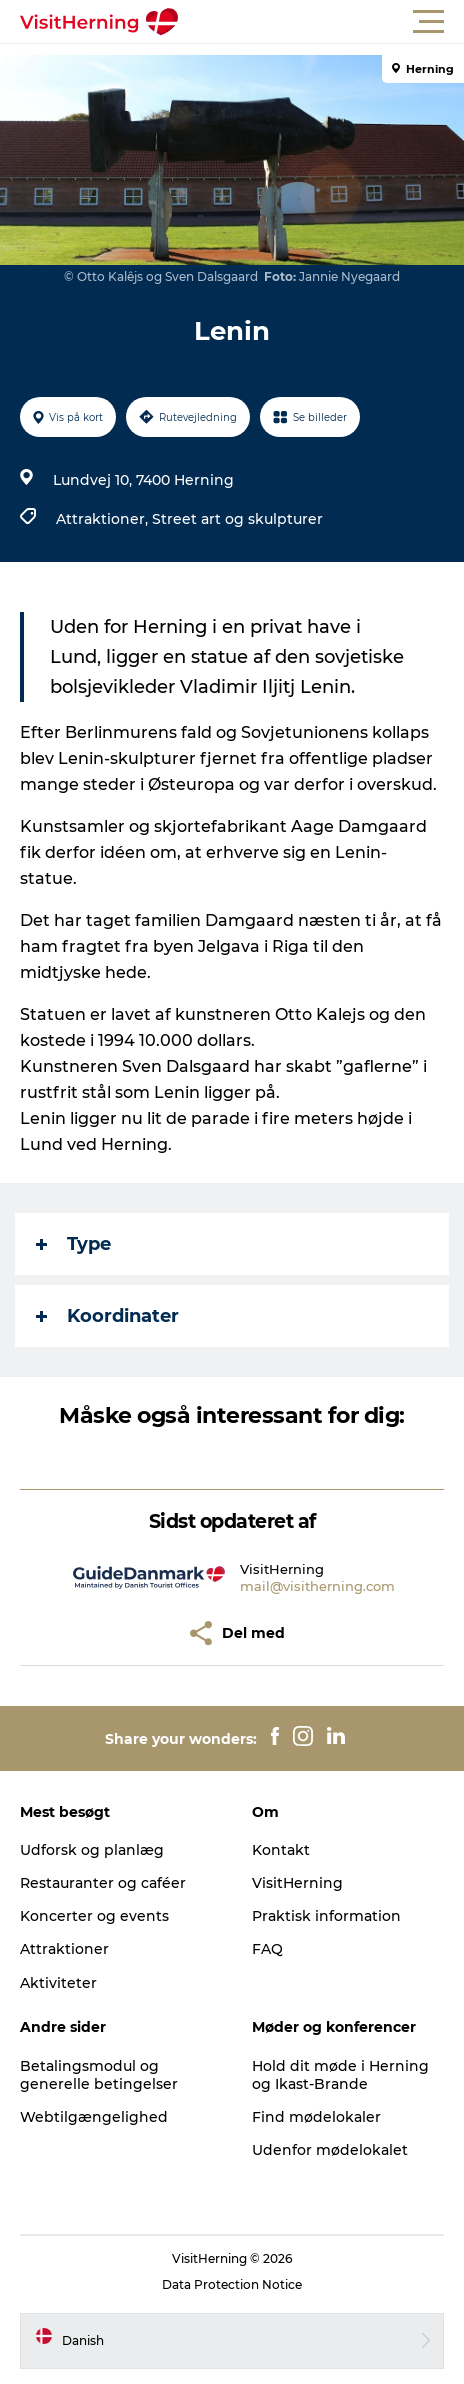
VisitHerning (297, 1883)
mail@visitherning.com (317, 1586)
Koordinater (107, 1316)
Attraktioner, (104, 519)
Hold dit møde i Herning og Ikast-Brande (340, 2075)
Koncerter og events (94, 1916)
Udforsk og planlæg (92, 1850)
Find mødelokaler (316, 2117)
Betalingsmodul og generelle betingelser (99, 2075)
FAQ (267, 1949)
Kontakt (281, 1850)
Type (73, 1244)
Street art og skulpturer (237, 519)
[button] (322, 22)
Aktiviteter (58, 1983)
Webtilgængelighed (94, 2117)
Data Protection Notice (232, 2284)
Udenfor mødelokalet (330, 2150)
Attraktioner (64, 1949)
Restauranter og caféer (103, 1883)
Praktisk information (326, 1916)
